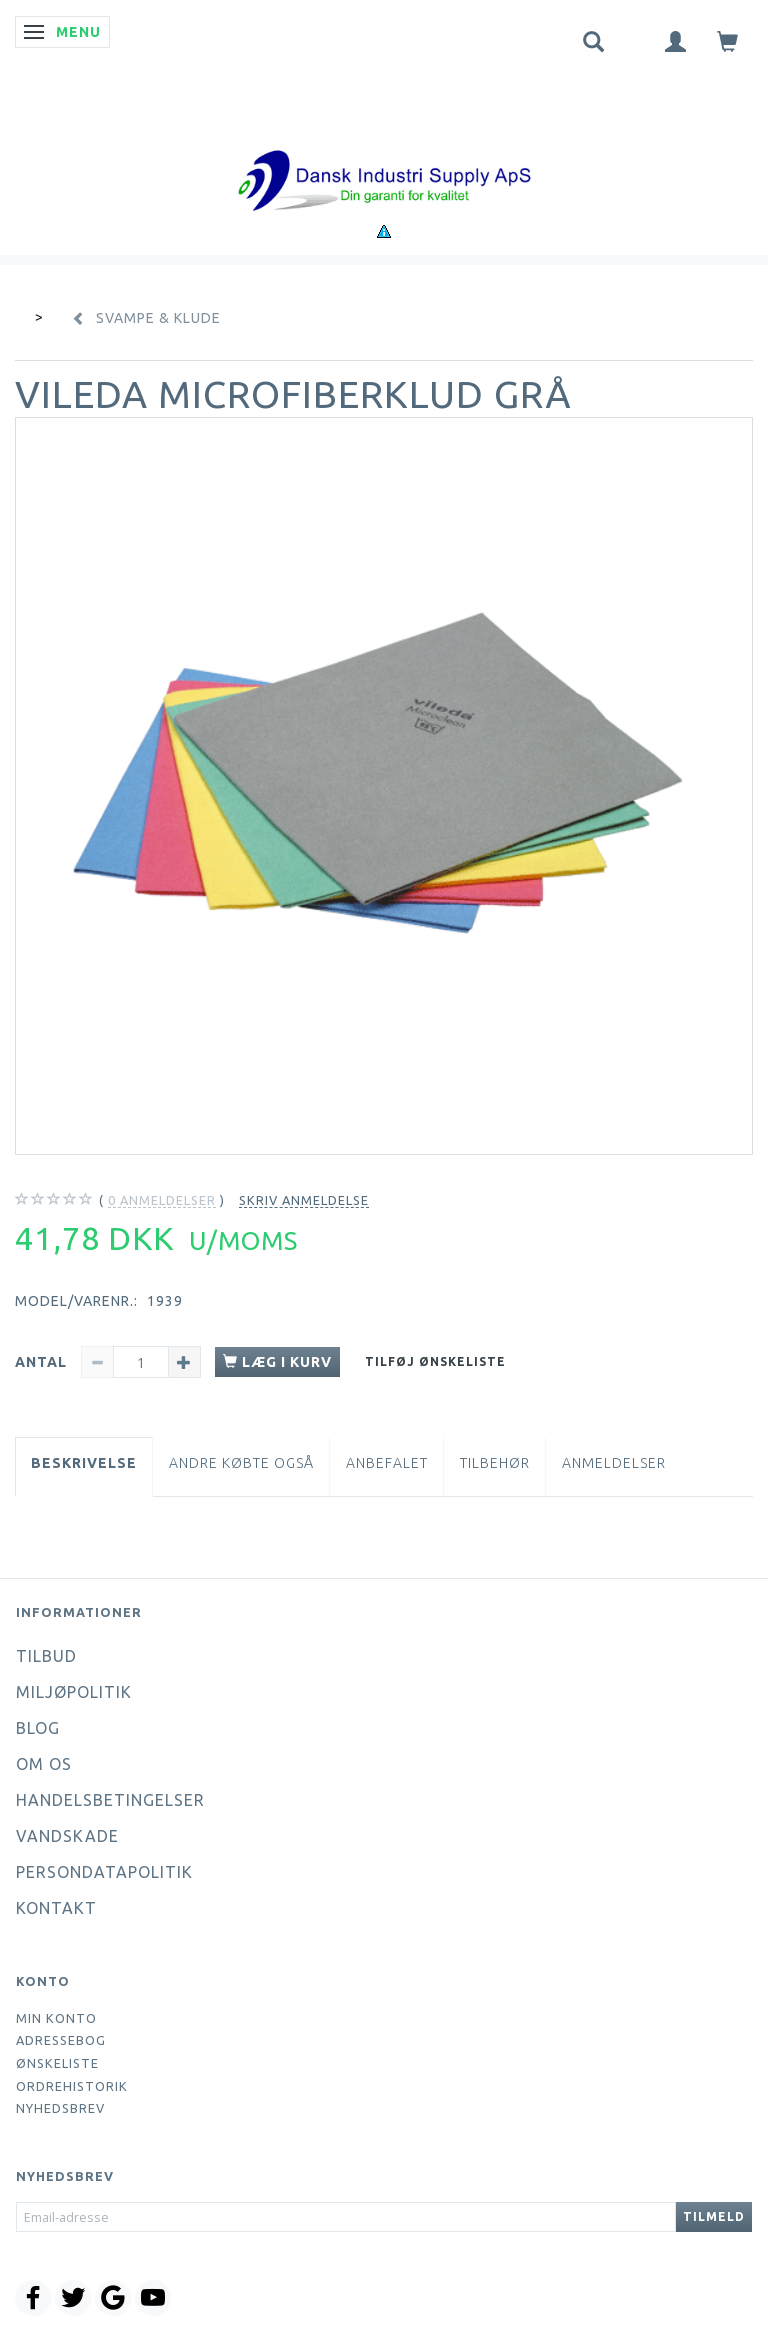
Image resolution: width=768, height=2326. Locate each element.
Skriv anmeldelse (304, 1200)
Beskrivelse (84, 1463)
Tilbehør (495, 1463)
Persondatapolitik (104, 1872)
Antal (43, 1362)
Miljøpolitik (74, 1692)
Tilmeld (714, 2216)
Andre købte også (241, 1463)
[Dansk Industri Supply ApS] (384, 150)
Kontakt (56, 1908)
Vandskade (67, 1836)
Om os (44, 1764)
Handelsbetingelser (110, 1800)
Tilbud (46, 1656)
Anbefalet (387, 1463)
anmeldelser (162, 1200)
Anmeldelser (614, 1463)
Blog (38, 1728)
